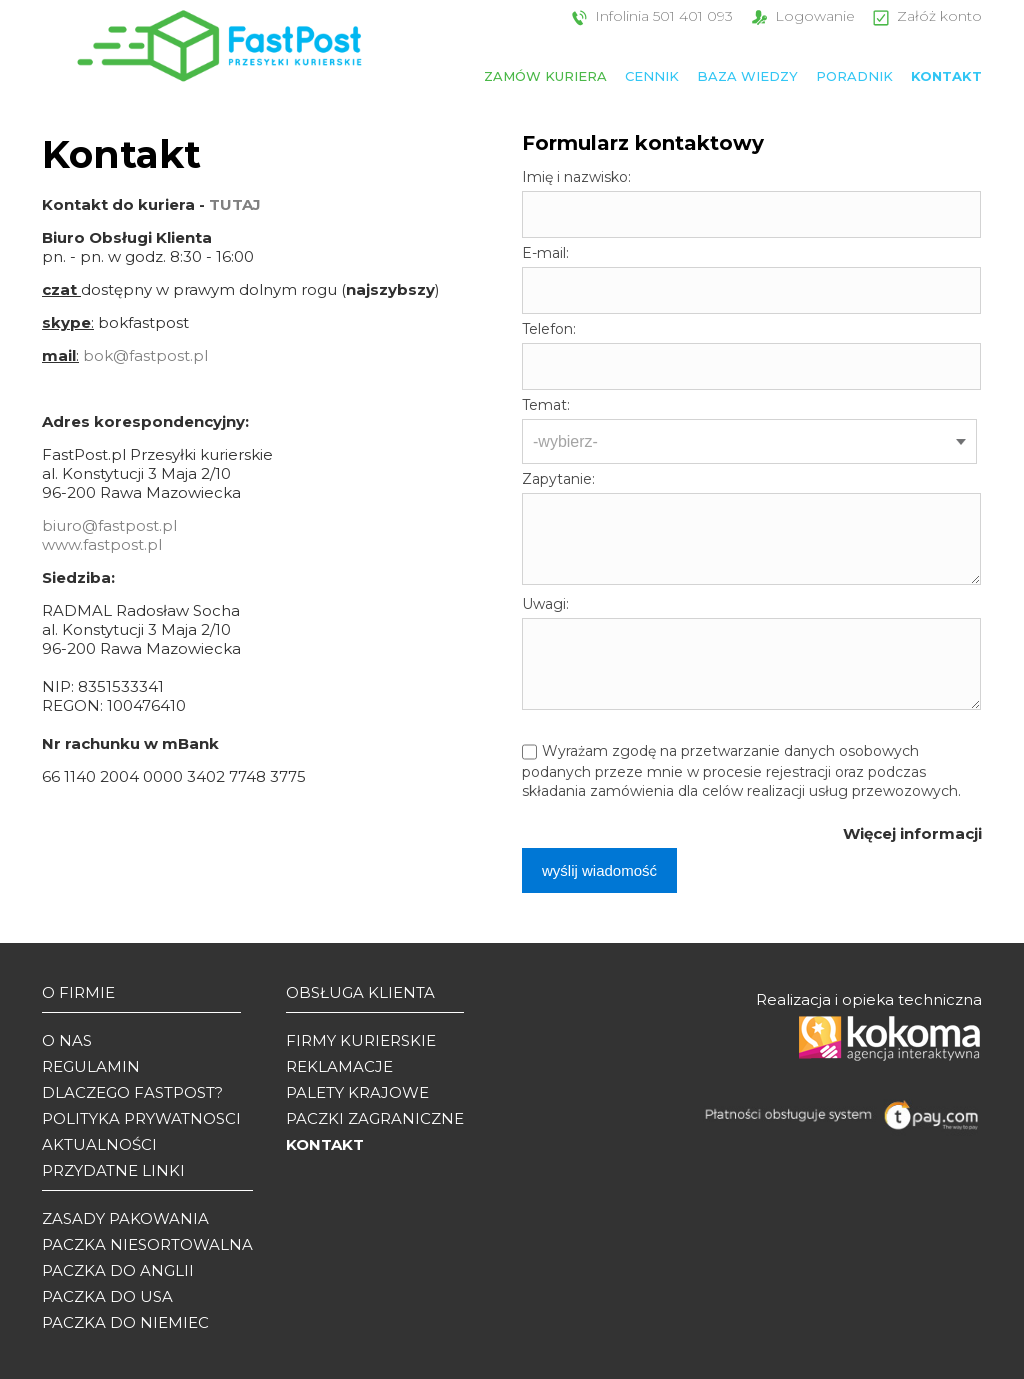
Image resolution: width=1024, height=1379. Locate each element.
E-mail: (545, 253)
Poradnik (854, 76)
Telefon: (549, 329)
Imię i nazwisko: (576, 177)
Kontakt (946, 76)
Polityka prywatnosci (141, 1118)
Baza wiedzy (747, 76)
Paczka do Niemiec (125, 1322)
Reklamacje (339, 1066)
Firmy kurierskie (361, 1040)
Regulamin (91, 1066)
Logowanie (801, 16)
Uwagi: (545, 604)
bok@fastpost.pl (145, 355)
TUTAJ (235, 204)
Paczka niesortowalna (147, 1244)
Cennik (652, 76)
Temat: (546, 405)
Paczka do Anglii (118, 1270)
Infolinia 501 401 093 (650, 16)
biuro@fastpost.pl (109, 525)
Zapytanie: (558, 479)
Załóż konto (925, 16)
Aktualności (99, 1144)
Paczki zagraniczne (375, 1118)
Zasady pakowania (125, 1218)
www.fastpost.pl (102, 544)
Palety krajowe (357, 1092)
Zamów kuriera (545, 76)
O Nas (67, 1040)
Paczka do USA (107, 1296)
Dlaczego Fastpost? (132, 1092)
